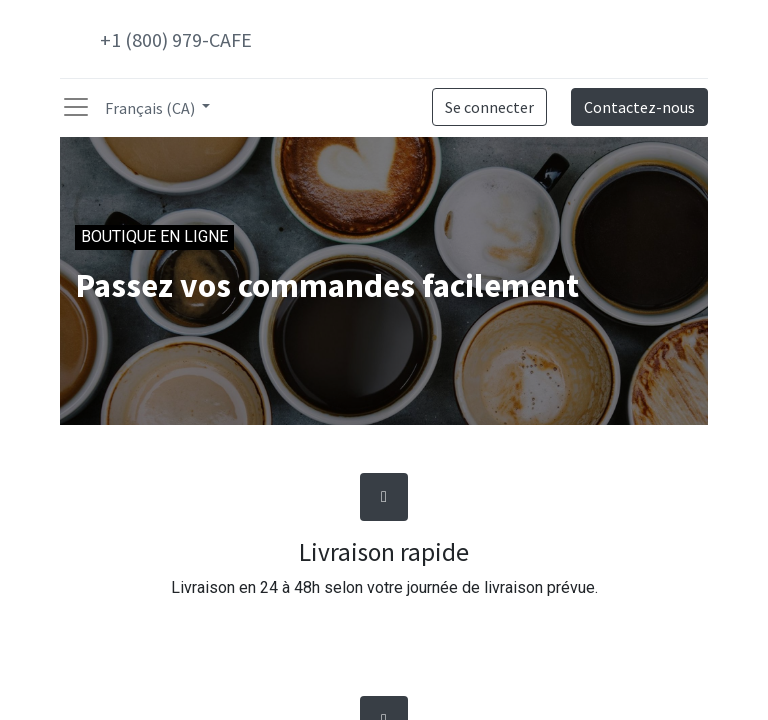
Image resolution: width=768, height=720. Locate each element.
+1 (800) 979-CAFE (176, 39)
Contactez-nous (639, 107)
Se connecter (489, 107)
